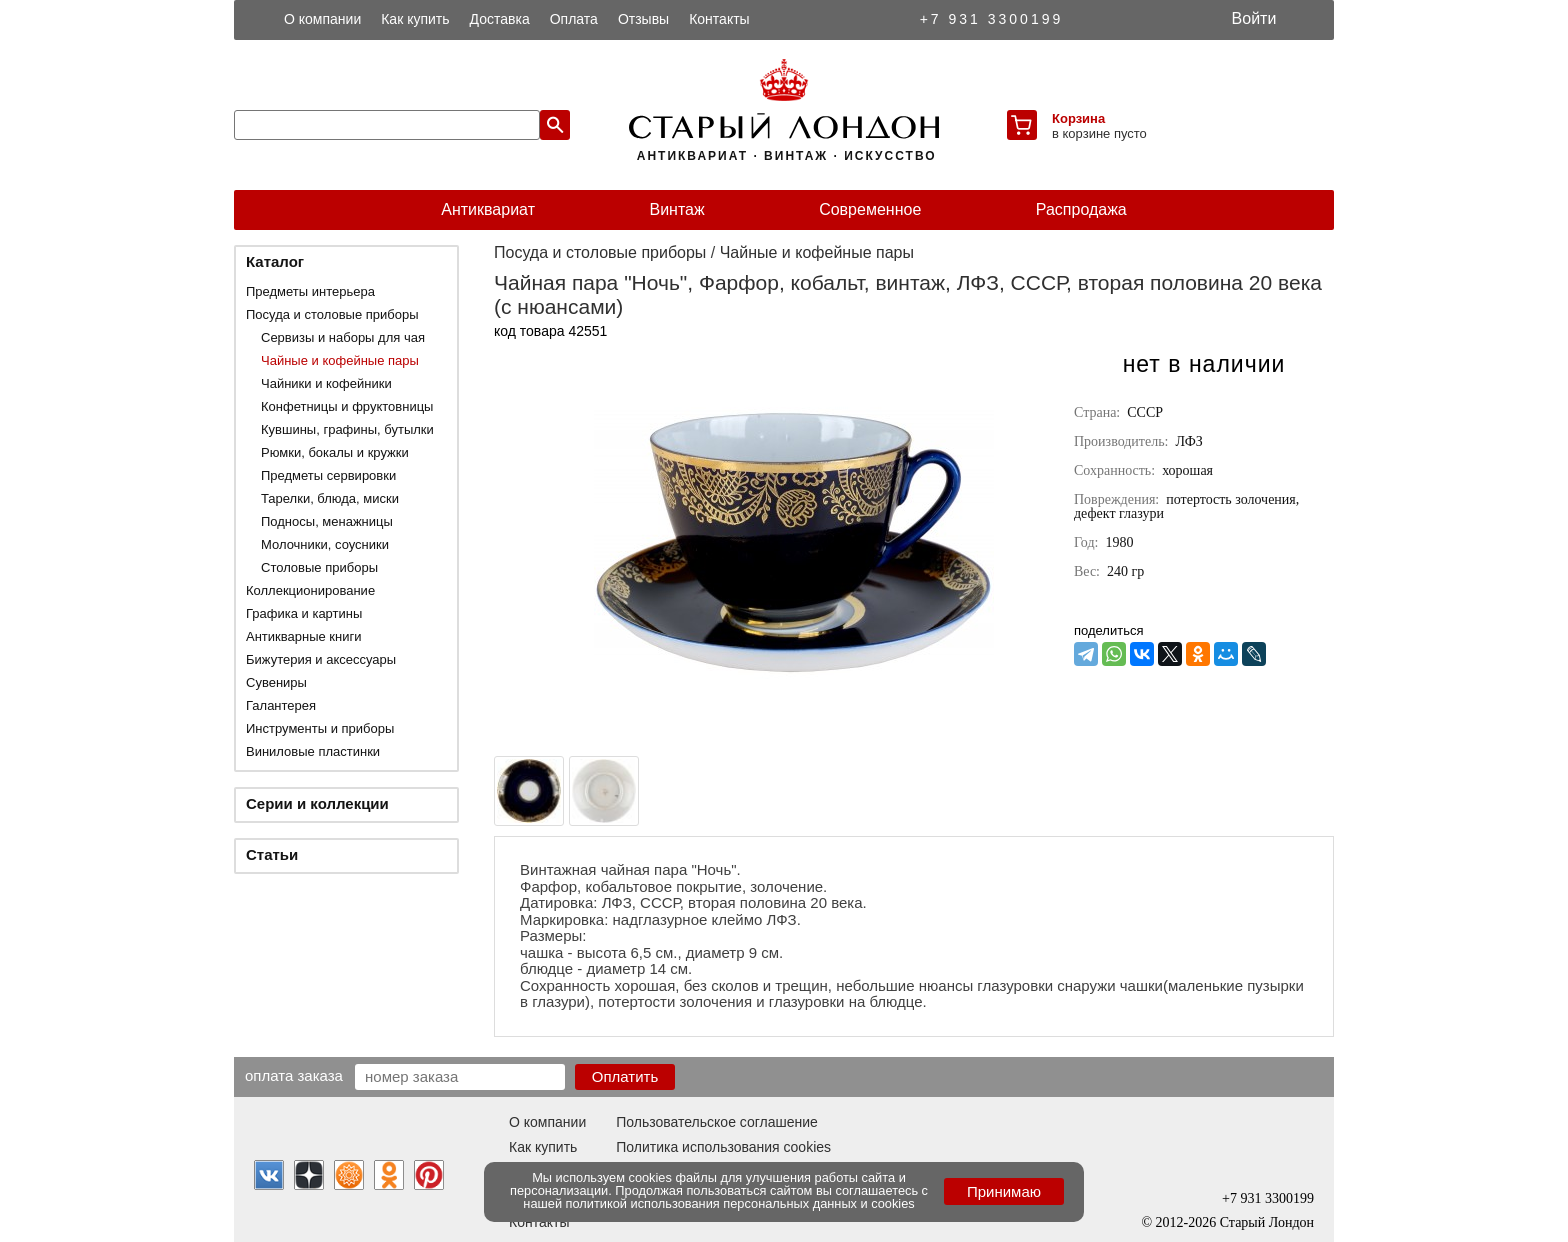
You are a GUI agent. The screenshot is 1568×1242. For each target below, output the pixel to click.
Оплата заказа (294, 1075)
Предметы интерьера (310, 291)
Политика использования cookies (723, 1147)
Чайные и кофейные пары (340, 360)
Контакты (719, 19)
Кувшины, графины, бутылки (347, 429)
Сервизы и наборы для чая (343, 337)
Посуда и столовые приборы (332, 314)
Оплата (574, 19)
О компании (322, 19)
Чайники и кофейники (326, 383)
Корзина (1078, 118)
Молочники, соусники (325, 544)
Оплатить (625, 1076)
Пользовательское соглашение (717, 1122)
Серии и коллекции (317, 803)
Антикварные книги (303, 636)
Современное (870, 209)
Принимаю (1004, 1191)
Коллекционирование (310, 590)
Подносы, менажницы (327, 521)
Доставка (500, 19)
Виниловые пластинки (313, 751)
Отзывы (643, 19)
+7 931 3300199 (992, 19)
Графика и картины (304, 613)
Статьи (272, 854)
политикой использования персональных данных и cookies (740, 1203)
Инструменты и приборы (320, 728)
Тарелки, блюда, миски (330, 498)
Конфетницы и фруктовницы (347, 406)
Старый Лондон (1267, 1222)
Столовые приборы (319, 567)
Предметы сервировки (328, 475)
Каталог (275, 261)
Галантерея (281, 705)
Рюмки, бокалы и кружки (335, 452)
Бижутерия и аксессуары (321, 659)
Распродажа (1081, 209)
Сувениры (276, 682)
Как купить (415, 19)
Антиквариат (488, 209)
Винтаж (676, 209)
